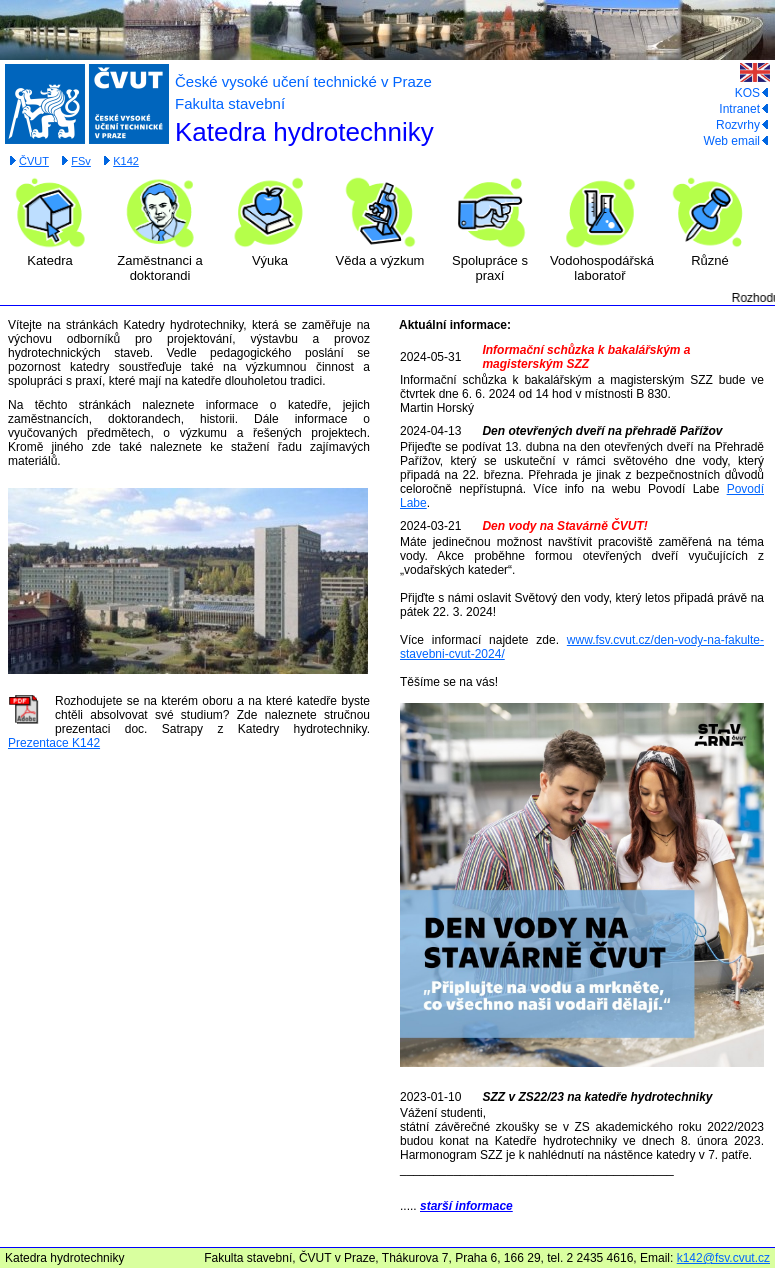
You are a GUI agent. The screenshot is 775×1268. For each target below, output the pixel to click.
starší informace (466, 1206)
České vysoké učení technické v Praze (303, 81)
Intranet (744, 109)
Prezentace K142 (54, 743)
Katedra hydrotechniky (304, 132)
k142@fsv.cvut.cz (723, 1258)
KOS (752, 93)
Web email (737, 141)
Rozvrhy (743, 125)
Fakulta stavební (230, 103)
